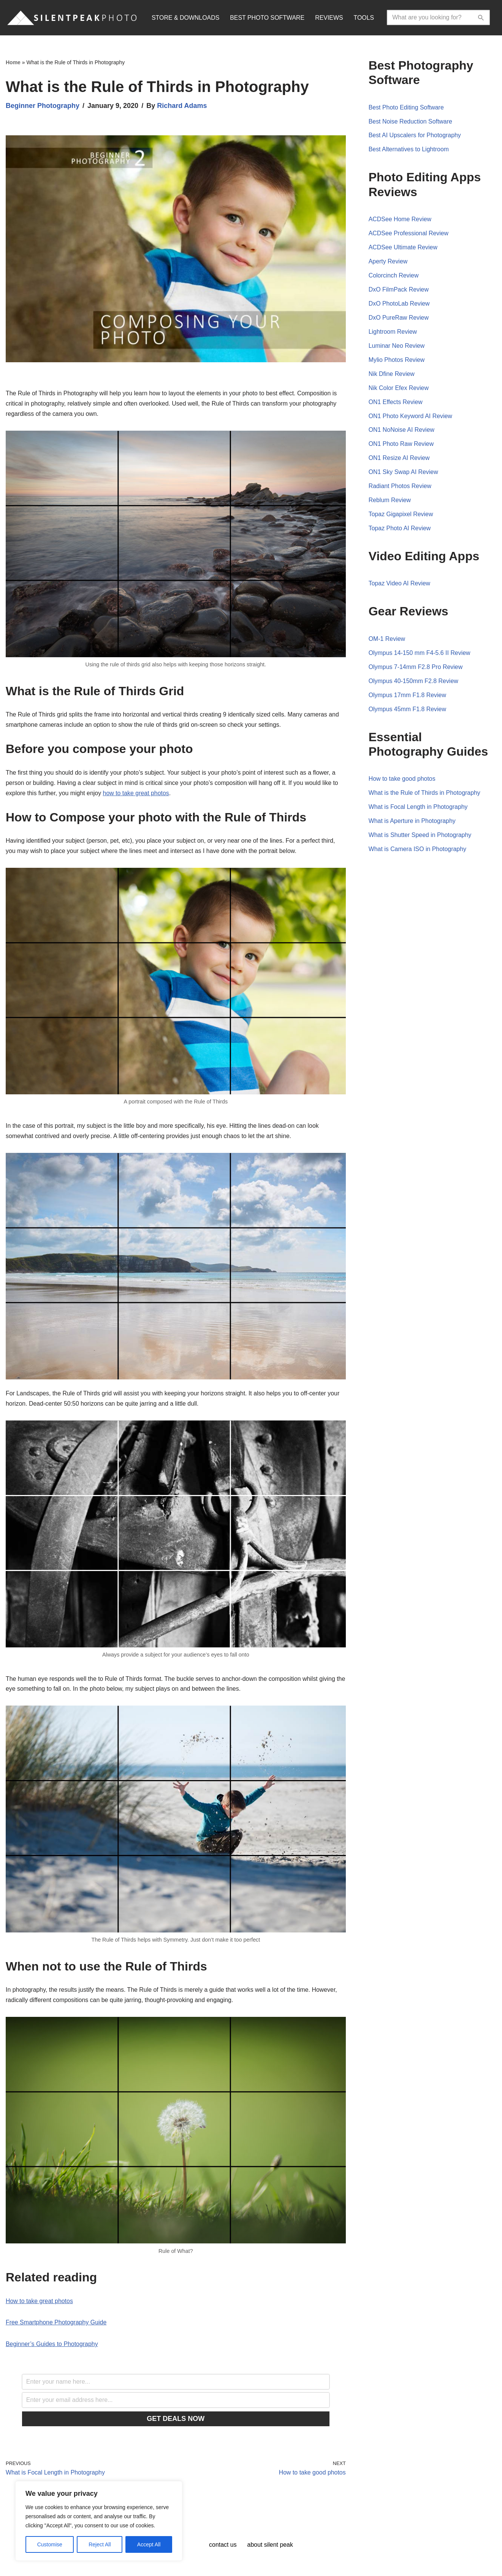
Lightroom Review (393, 333)
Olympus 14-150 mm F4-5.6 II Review (420, 656)
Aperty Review (388, 262)
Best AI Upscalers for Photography (415, 136)
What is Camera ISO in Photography (418, 853)
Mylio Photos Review (397, 361)
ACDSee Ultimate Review (403, 248)
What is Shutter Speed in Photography (420, 838)
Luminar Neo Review (397, 347)
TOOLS (365, 17)
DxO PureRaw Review (399, 318)
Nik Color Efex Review (399, 389)
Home (13, 62)
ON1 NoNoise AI (392, 432)
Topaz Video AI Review (400, 586)
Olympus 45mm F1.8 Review (408, 712)
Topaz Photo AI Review (400, 531)
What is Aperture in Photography (412, 824)
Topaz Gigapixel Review (401, 517)
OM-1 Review (387, 641)
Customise (49, 2544)
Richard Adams (182, 106)
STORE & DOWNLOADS (186, 17)
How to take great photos (39, 2303)
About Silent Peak (270, 2547)
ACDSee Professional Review (409, 234)
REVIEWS (330, 17)
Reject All (100, 2544)
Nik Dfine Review (392, 375)
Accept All (148, 2544)
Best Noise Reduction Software (411, 122)
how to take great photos (136, 794)
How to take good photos (402, 782)
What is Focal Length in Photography (418, 810)
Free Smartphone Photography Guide (56, 2325)
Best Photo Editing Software (406, 108)
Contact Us (223, 2547)
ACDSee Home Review (400, 220)
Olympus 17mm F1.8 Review (408, 698)
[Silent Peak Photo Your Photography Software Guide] (72, 18)
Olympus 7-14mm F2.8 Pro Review (416, 670)
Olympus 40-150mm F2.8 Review (414, 684)
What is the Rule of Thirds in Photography (425, 796)
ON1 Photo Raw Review (401, 446)
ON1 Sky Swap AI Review (404, 474)
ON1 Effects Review (396, 404)
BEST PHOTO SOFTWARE (267, 17)
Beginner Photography (42, 106)
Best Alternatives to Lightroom (409, 150)
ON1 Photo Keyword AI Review (411, 418)
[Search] (431, 17)
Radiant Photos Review (400, 488)
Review (425, 432)
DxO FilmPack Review (399, 290)
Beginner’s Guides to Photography (52, 2346)
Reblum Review (390, 502)
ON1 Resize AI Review (399, 460)
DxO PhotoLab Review (399, 304)
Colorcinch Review (394, 276)
